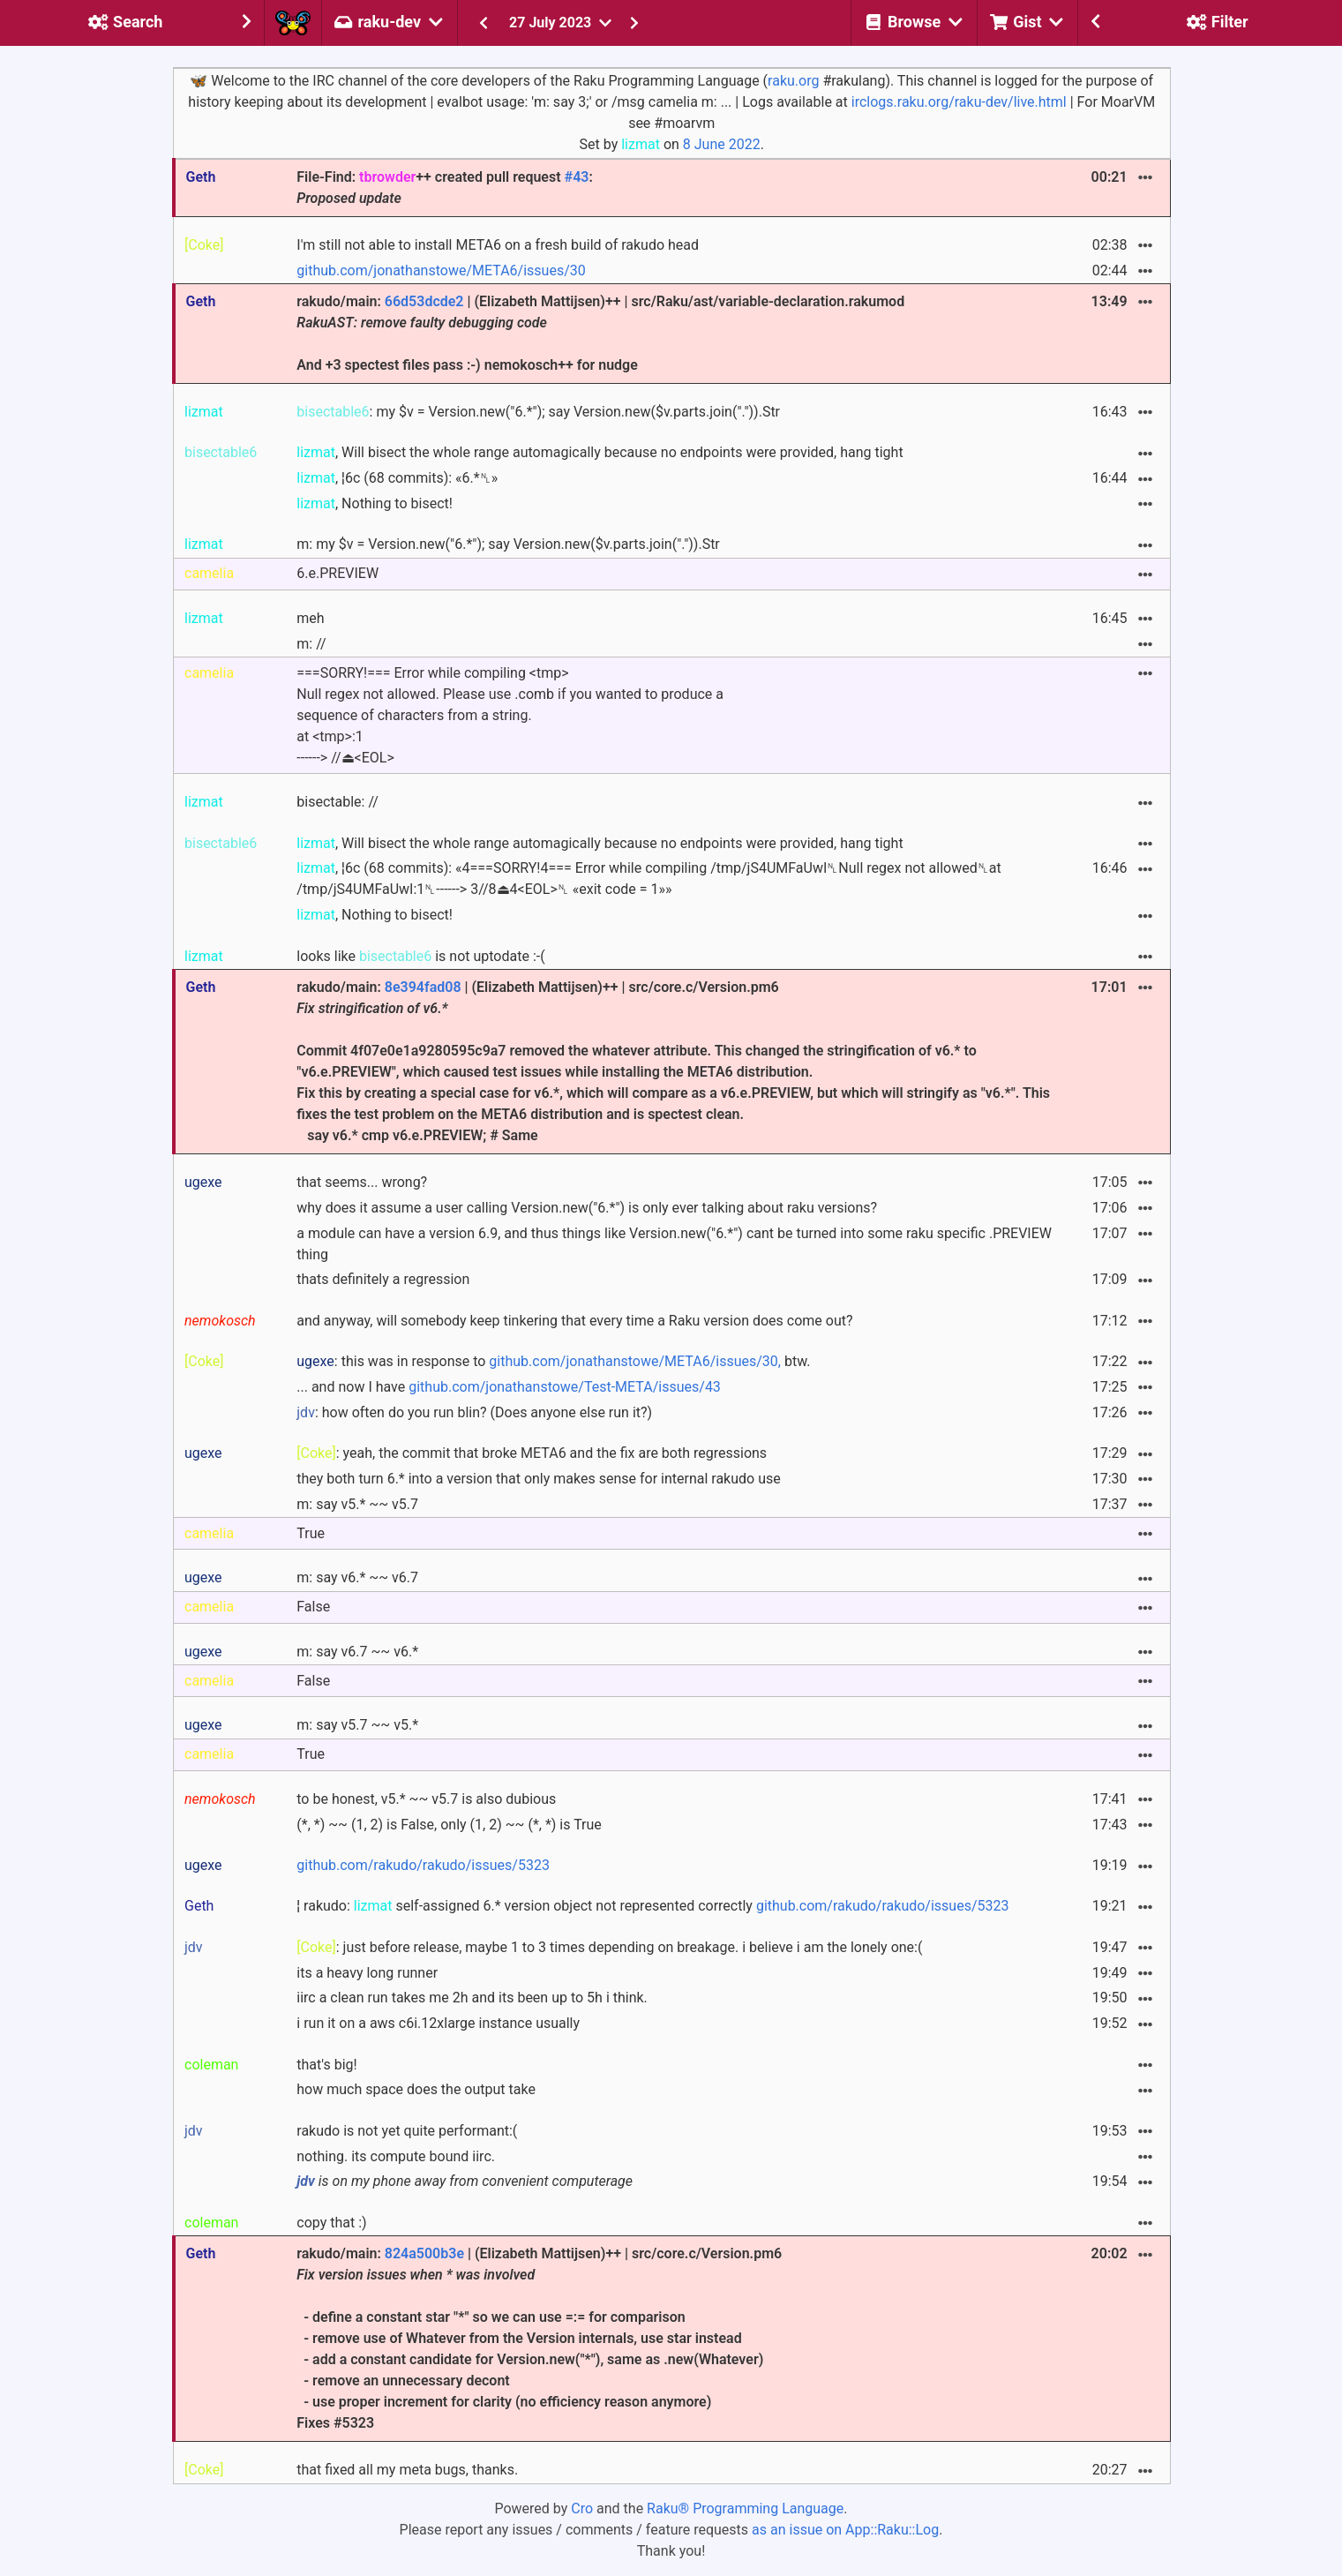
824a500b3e (424, 2253)
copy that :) (331, 2222)
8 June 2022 (722, 144)
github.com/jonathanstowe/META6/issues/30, (635, 1361)
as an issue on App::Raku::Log (845, 2529)
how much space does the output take (416, 2089)
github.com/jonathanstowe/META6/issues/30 (440, 270)
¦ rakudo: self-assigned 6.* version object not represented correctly (652, 1905)
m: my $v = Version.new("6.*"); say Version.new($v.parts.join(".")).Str (508, 544)
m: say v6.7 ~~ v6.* (357, 1651)
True (310, 1533)
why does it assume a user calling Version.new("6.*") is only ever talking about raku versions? (586, 1207)
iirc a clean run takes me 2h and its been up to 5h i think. (472, 1997)
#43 (577, 177)
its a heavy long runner (367, 1972)
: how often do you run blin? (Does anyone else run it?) (474, 1412)
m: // (311, 643)
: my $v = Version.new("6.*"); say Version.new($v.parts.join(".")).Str (538, 411)
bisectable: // (337, 801)
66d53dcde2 (424, 301)
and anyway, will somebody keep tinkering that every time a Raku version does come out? (574, 1320)
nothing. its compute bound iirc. (395, 2156)
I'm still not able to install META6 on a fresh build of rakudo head (497, 245)
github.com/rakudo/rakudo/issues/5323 (423, 1865)
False (313, 1606)
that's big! (326, 2064)
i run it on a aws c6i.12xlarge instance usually (438, 2023)
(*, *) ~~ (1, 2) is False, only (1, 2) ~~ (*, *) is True (449, 1824)
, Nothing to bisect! (374, 503)
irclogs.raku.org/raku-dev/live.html (959, 102)
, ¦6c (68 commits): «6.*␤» (397, 477)
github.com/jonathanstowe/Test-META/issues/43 (565, 1386)
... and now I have (508, 1386)
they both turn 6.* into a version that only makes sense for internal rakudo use (538, 1478)
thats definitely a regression (382, 1279)
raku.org (793, 80)
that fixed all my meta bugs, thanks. (407, 2469)
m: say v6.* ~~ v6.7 (357, 1577)
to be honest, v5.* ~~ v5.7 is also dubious (426, 1799)
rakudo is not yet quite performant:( (406, 2130)
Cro (582, 2508)
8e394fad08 (423, 987)
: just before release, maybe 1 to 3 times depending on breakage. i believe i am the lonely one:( (609, 1947)
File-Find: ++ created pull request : (444, 188)
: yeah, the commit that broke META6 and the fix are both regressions (531, 1453)
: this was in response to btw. (553, 1361)
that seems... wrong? (361, 1182)
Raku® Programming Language (745, 2508)
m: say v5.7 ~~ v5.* (357, 1724)
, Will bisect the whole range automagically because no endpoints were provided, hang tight (599, 452)
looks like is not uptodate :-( (420, 956)
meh (310, 618)
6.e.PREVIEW (337, 573)
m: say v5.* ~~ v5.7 (357, 1504)
